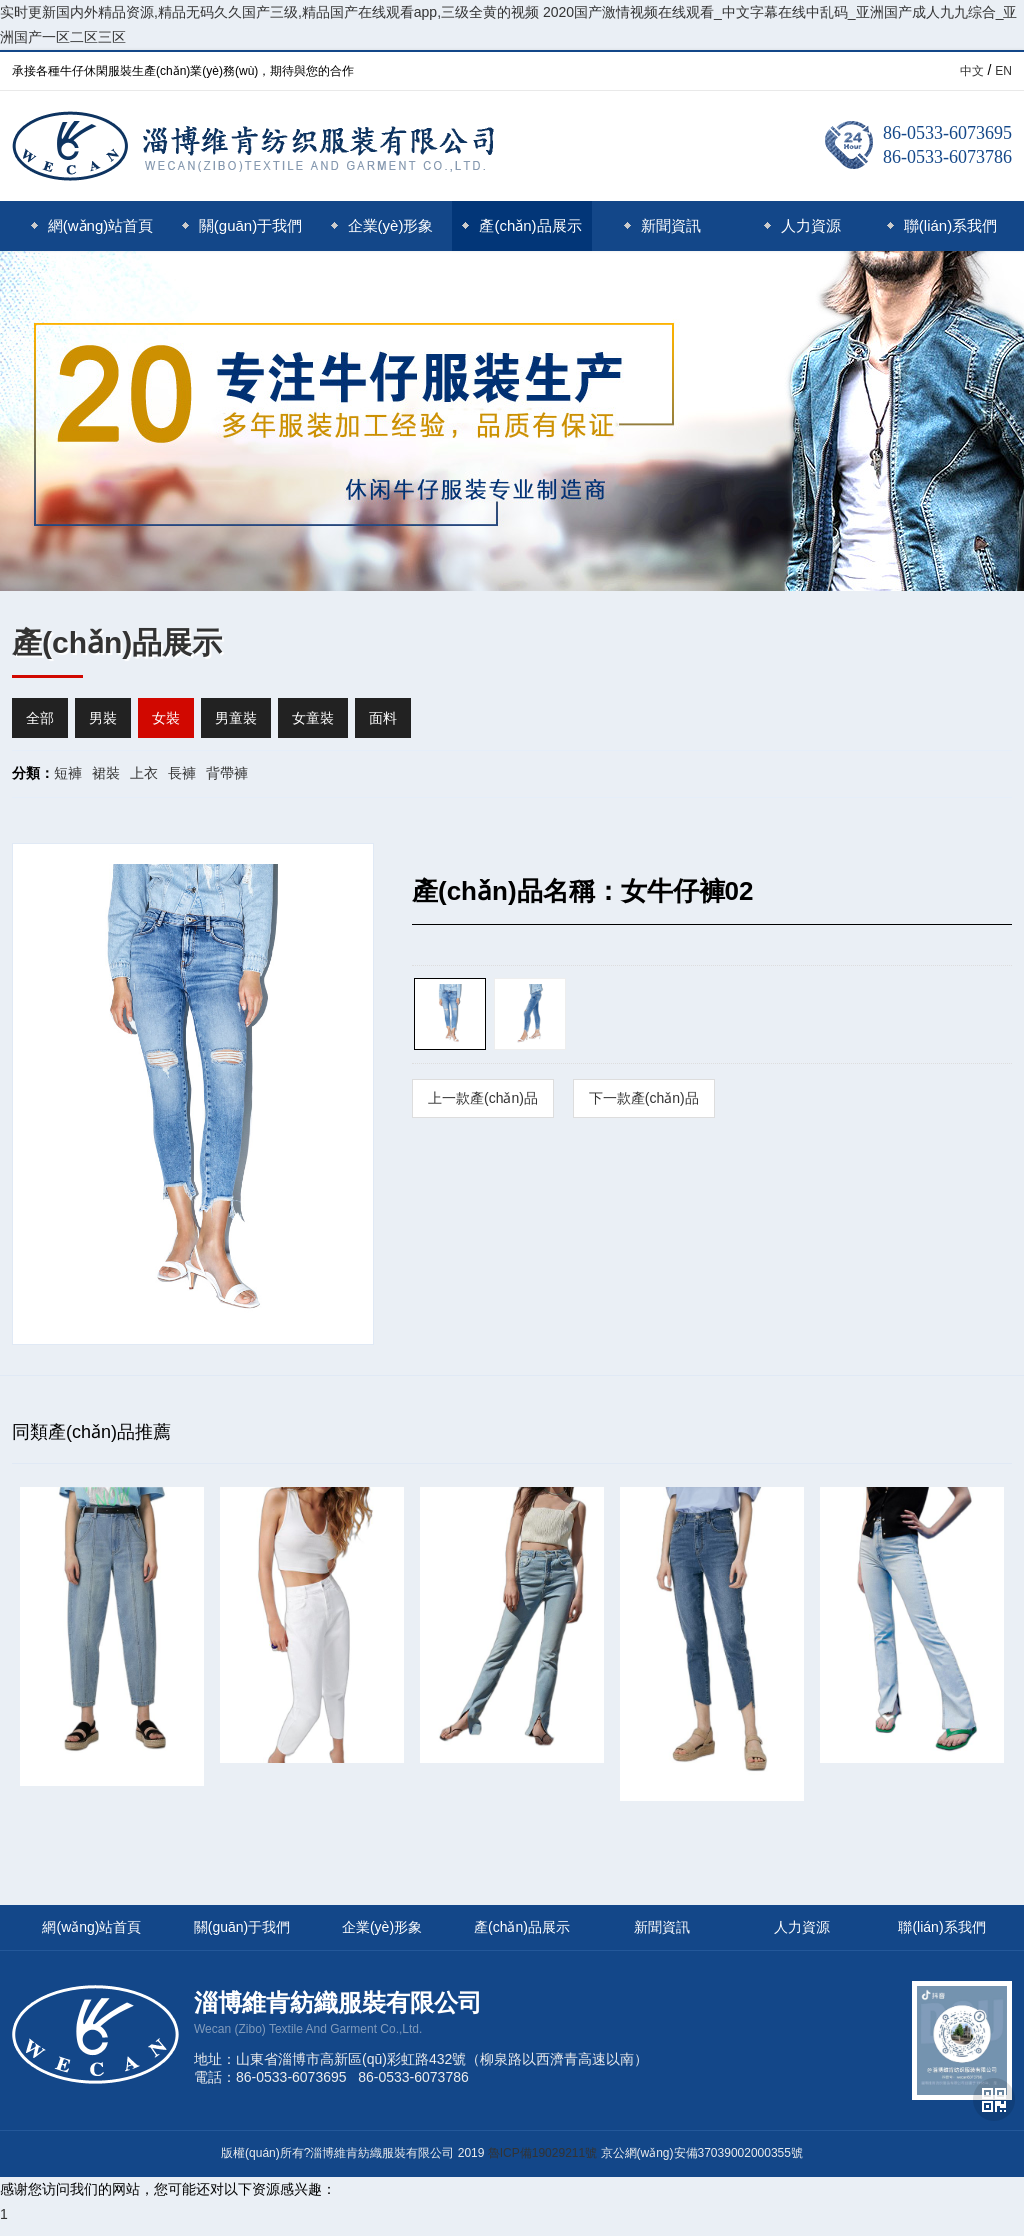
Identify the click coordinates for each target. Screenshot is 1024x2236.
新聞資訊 (662, 225)
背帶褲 (227, 773)
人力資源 (802, 225)
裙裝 (106, 773)
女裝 (166, 718)
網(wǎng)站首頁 (92, 225)
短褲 (68, 773)
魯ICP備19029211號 (542, 2153)
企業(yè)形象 (382, 225)
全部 (40, 718)
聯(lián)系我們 (942, 225)
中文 (972, 71)
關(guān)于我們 (242, 225)
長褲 (182, 773)
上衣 (144, 773)
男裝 (103, 718)
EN (1003, 71)
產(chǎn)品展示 (521, 225)
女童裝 (313, 718)
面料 (383, 718)
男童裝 (236, 718)
